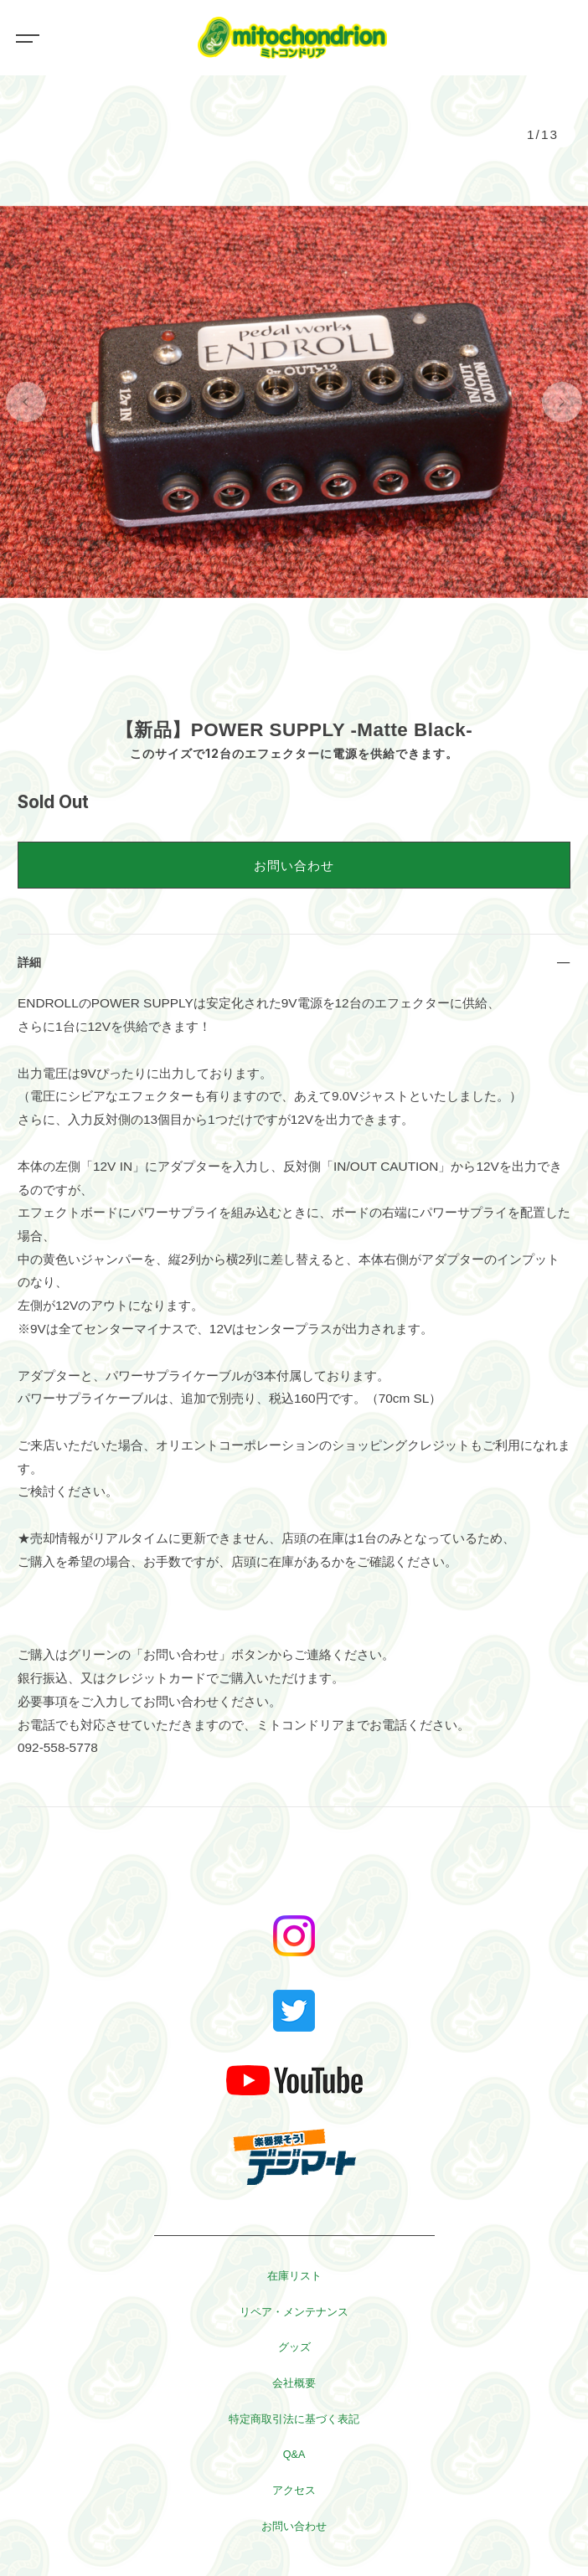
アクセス (294, 2490)
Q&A (294, 2454)
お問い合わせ (294, 865)
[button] (26, 402)
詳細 (29, 962)
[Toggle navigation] (25, 38)
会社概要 (294, 2383)
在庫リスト (294, 2276)
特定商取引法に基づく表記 (294, 2419)
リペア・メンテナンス (294, 2312)
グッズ (294, 2347)
